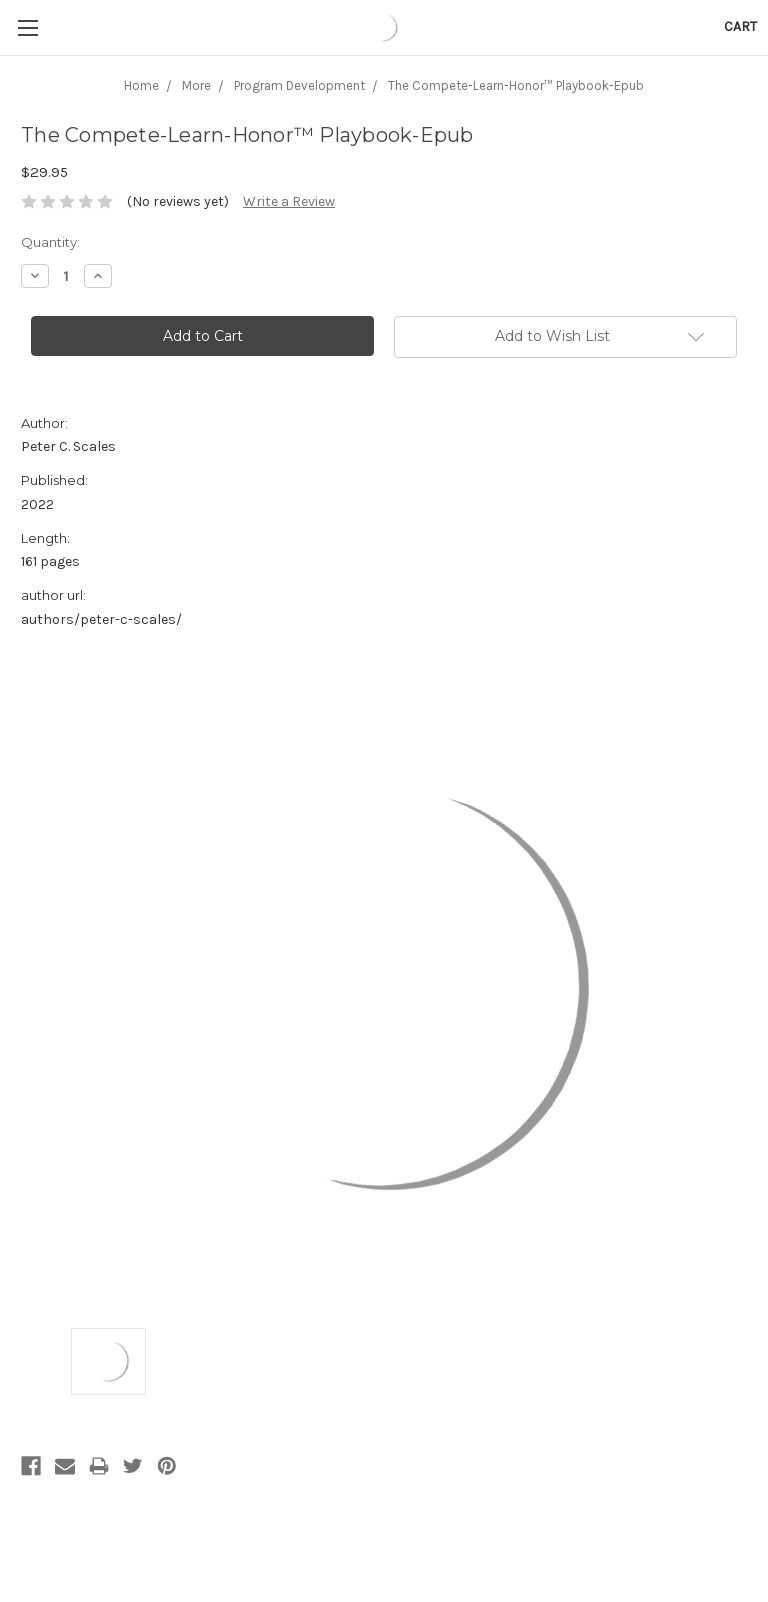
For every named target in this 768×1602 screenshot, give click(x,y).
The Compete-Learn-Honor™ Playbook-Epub (516, 85)
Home (141, 85)
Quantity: (50, 242)
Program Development (299, 85)
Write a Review (289, 201)
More (196, 85)
